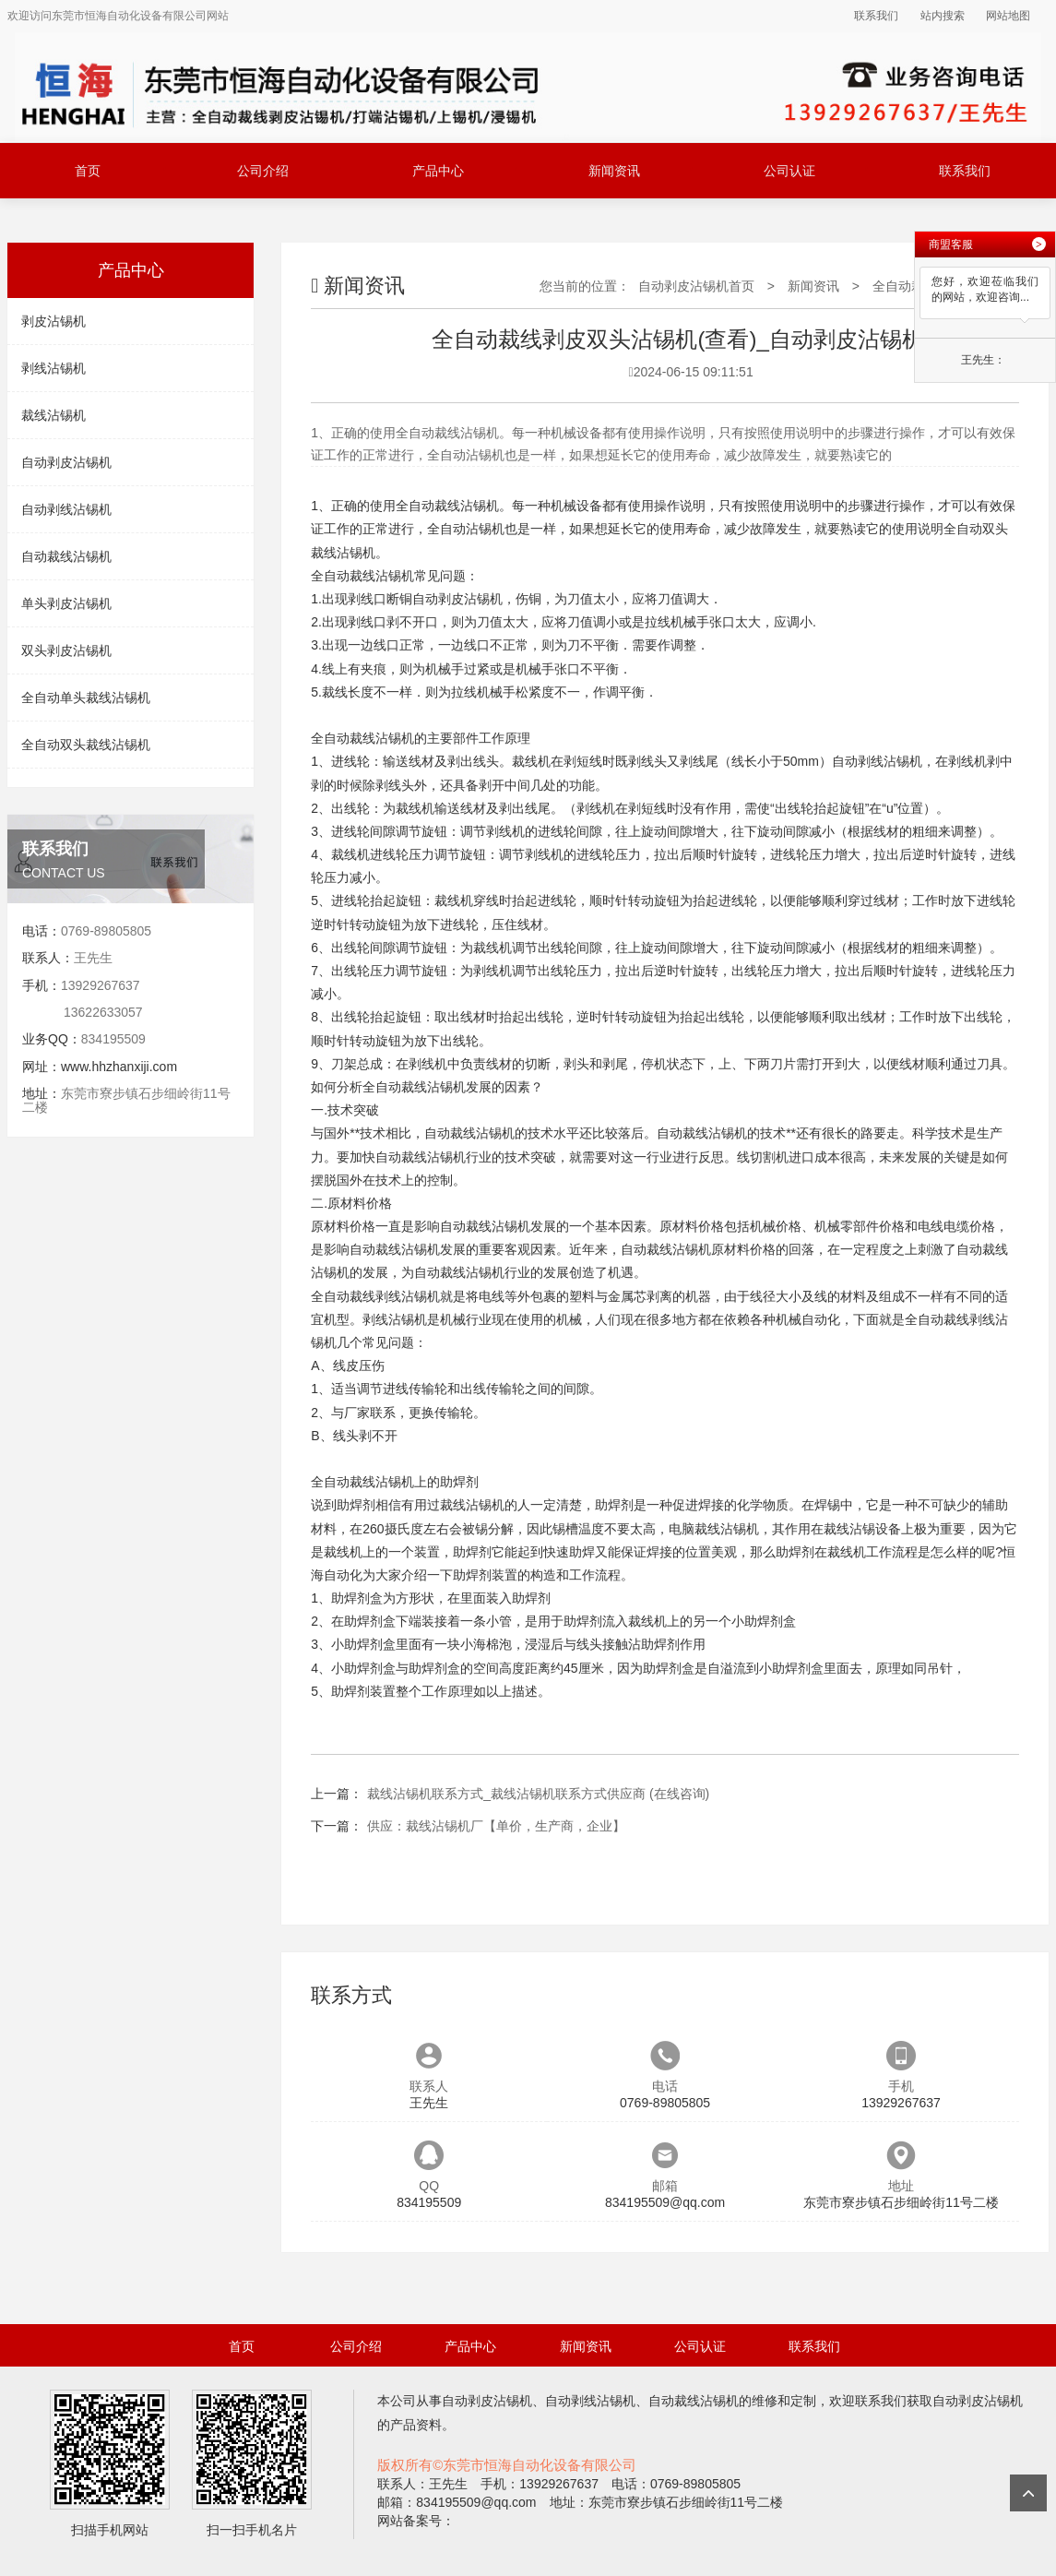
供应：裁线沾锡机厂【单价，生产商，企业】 (496, 1826)
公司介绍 (263, 170)
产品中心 (438, 170)
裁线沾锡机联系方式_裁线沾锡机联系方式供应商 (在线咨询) (538, 1793)
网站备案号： (416, 2520)
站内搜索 (942, 15)
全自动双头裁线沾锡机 (85, 744)
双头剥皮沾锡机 (66, 650)
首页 (88, 170)
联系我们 (876, 15)
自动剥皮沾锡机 (66, 462)
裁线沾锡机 (53, 415)
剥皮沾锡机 (53, 321)
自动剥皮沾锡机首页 (696, 286)
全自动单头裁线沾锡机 (85, 697)
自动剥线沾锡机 (66, 509)
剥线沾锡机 (53, 368)
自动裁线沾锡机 (66, 556)
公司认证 (789, 170)
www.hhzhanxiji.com (119, 1066)
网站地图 (1008, 15)
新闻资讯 (614, 170)
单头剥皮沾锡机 (66, 603)
